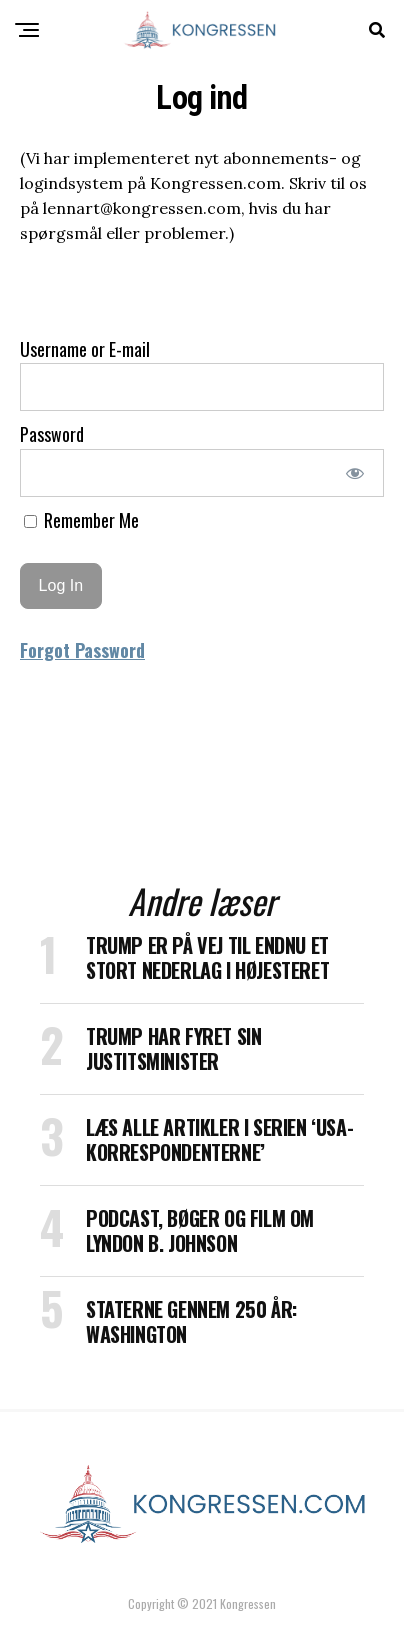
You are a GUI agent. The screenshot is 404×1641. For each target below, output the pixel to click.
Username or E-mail (85, 349)
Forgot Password (82, 650)
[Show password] (355, 473)
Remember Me (81, 520)
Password (52, 434)
